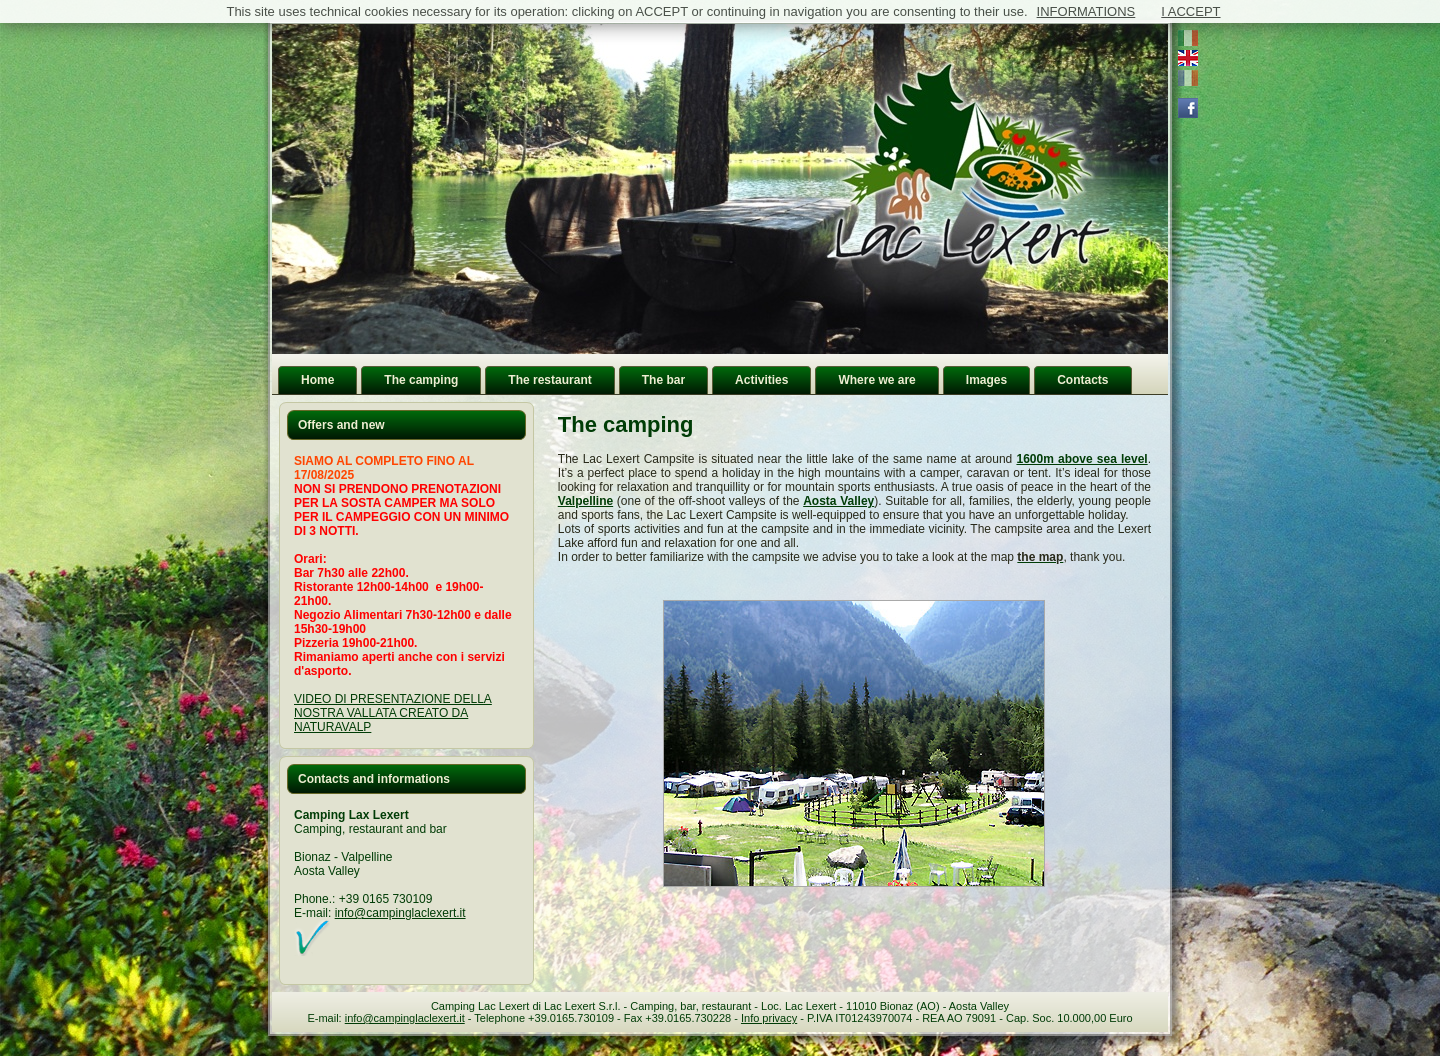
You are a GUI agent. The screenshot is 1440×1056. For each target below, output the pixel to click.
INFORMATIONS (1086, 11)
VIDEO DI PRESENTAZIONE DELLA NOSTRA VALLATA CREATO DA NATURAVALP (393, 713)
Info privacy (769, 1018)
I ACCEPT (1190, 11)
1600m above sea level (1081, 459)
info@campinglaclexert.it (400, 913)
